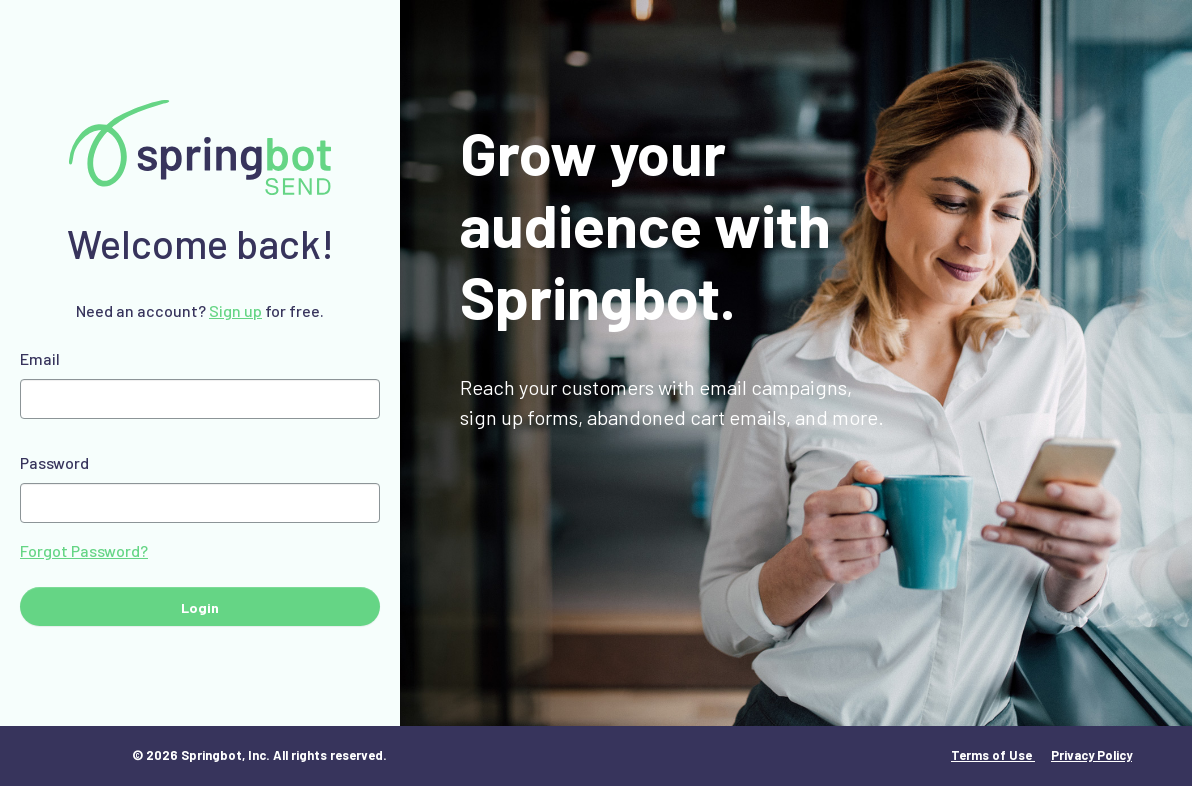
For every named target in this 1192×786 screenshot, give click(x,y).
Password (54, 462)
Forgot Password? (84, 550)
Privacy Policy (1091, 755)
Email (40, 358)
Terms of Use (993, 755)
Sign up (235, 310)
